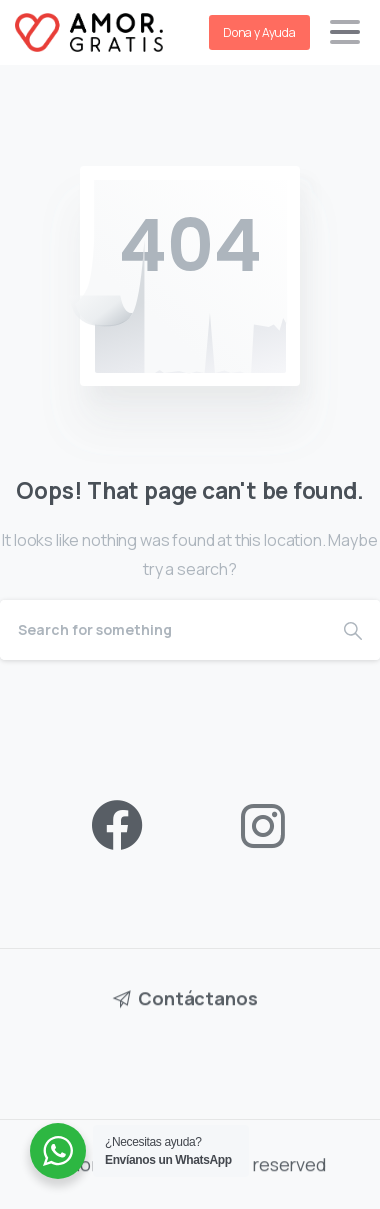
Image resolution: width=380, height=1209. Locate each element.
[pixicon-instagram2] (263, 826)
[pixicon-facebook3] (117, 826)
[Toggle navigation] (345, 32)
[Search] (163, 630)
